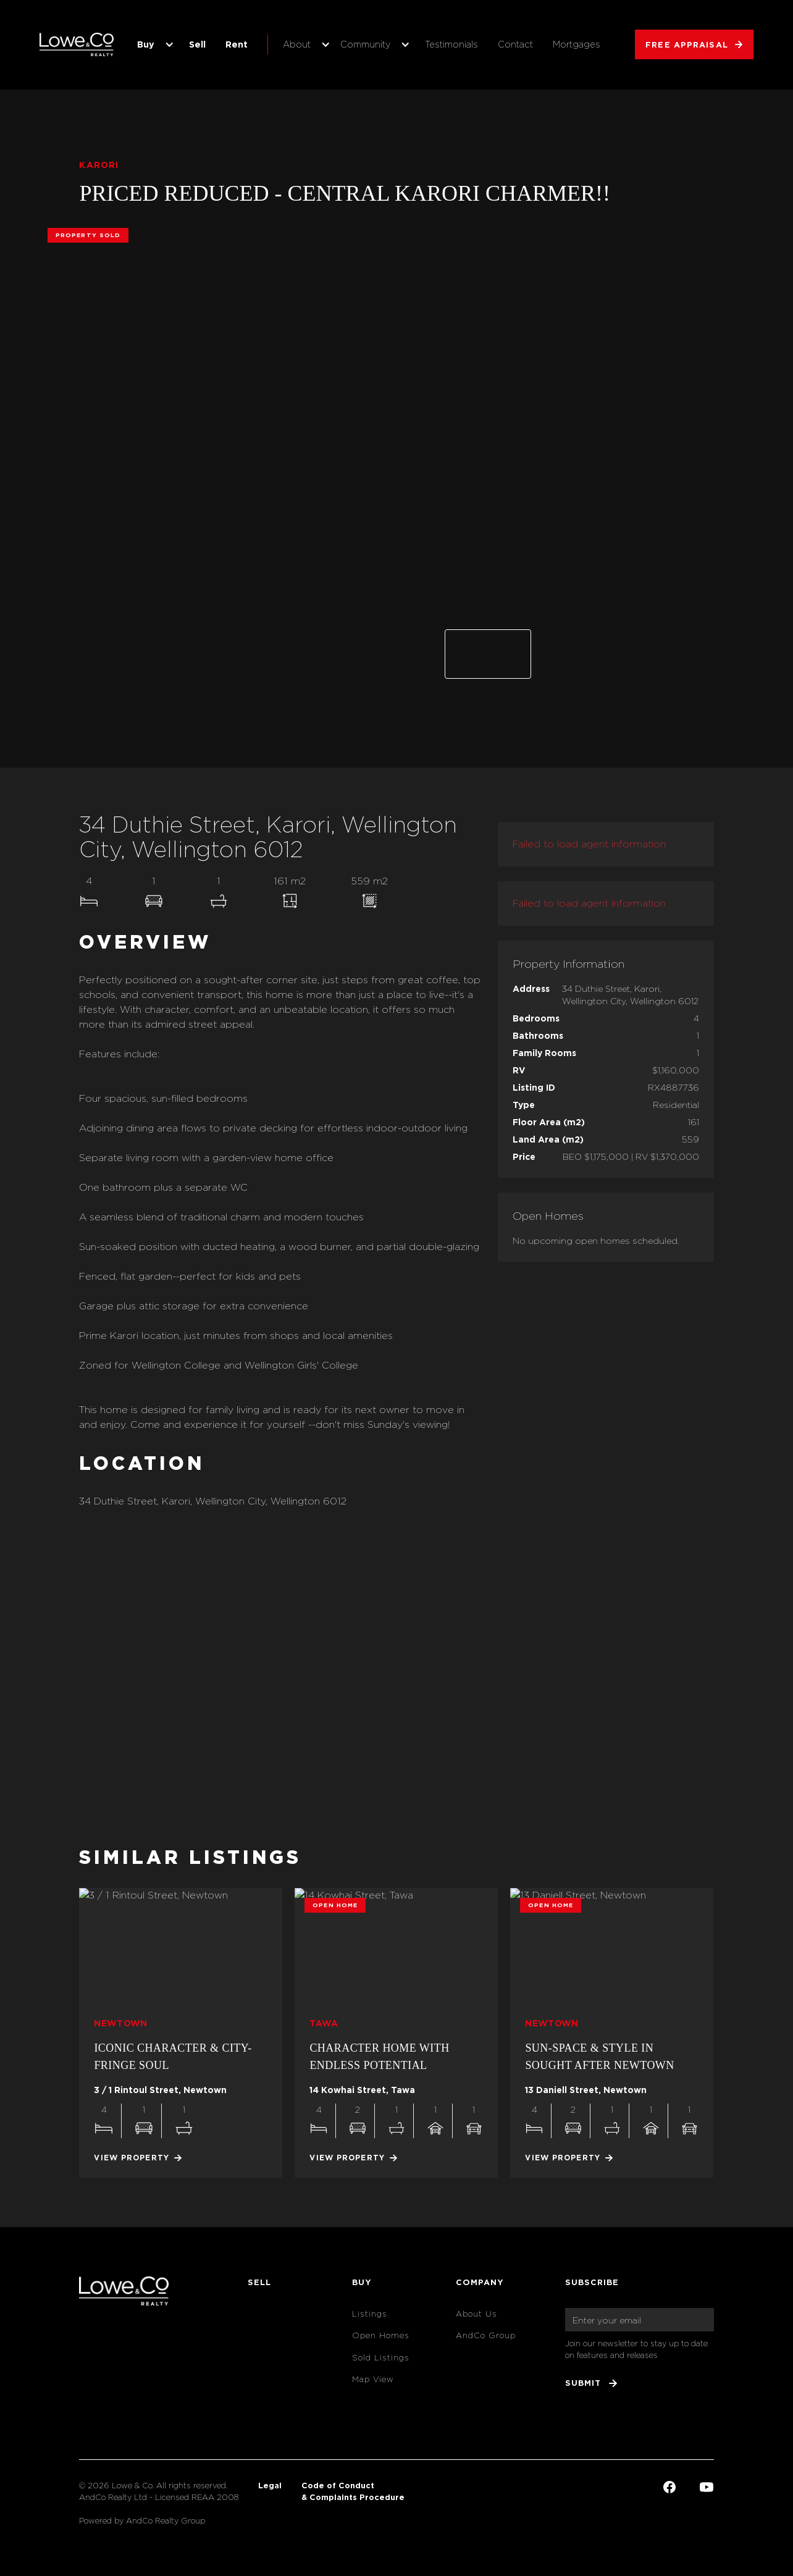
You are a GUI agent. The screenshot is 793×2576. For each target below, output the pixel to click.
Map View (373, 2379)
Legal (270, 2485)
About (297, 44)
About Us (476, 2314)
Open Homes (380, 2335)
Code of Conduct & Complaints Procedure (353, 2491)
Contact (515, 44)
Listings (369, 2314)
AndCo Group (486, 2335)
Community (365, 44)
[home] (77, 44)
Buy (145, 44)
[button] (153, 44)
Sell (197, 44)
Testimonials (451, 44)
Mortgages (576, 44)
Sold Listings (380, 2358)
